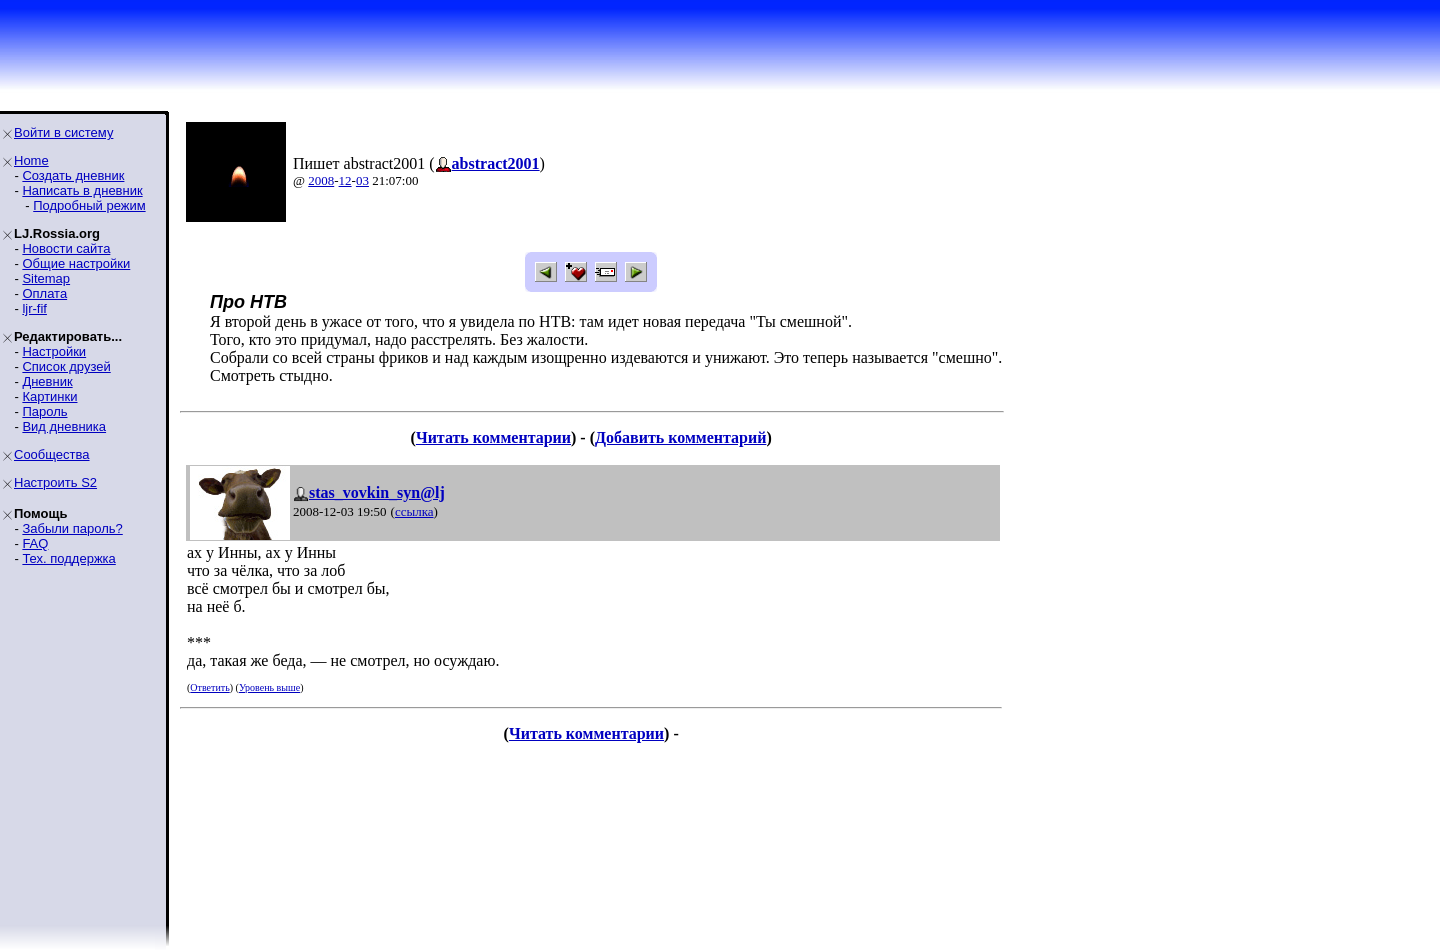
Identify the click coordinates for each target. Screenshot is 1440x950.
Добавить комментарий (680, 437)
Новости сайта (66, 248)
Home (31, 160)
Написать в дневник (82, 190)
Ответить (209, 687)
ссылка (414, 511)
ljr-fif (34, 308)
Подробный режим (89, 205)
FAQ (35, 543)
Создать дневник (73, 175)
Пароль (44, 411)
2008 (321, 180)
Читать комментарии (493, 437)
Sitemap (46, 278)
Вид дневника (64, 426)
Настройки (54, 351)
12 (345, 180)
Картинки (49, 396)
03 (362, 180)
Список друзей (66, 366)
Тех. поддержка (68, 558)
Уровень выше (269, 687)
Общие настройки (76, 263)
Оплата (44, 293)
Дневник (47, 381)
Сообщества (52, 454)
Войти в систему (63, 132)
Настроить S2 (55, 482)
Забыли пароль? (72, 528)
